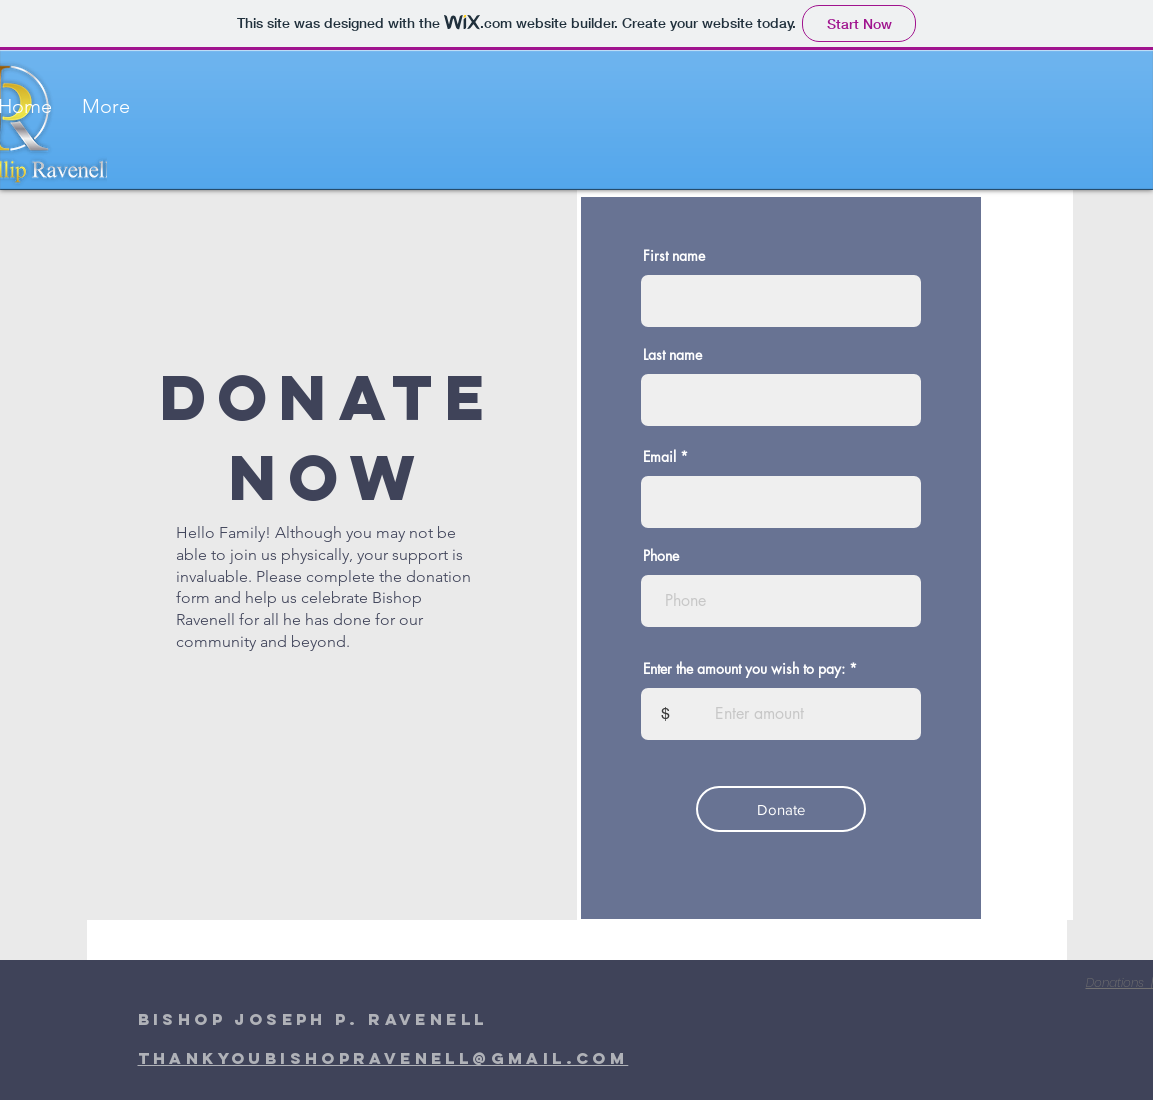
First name (674, 256)
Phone (661, 556)
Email (659, 457)
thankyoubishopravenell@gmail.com (383, 1058)
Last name (672, 355)
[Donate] (781, 809)
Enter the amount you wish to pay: (744, 669)
